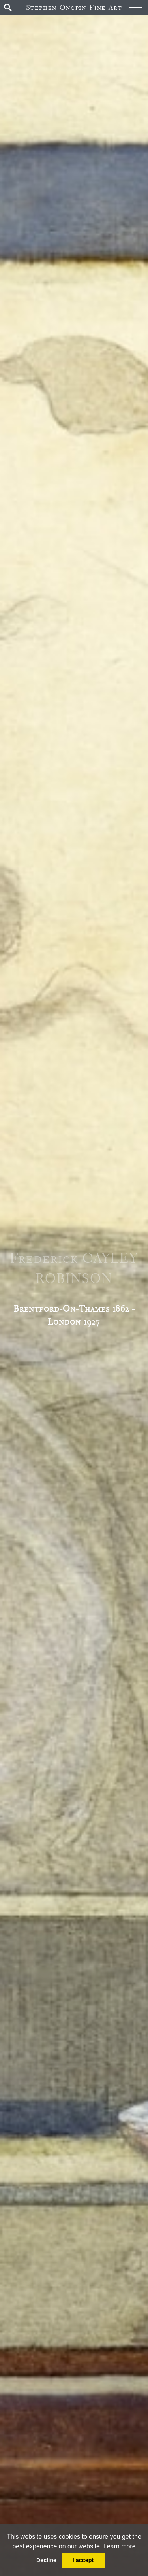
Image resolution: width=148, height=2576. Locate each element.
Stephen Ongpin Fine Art (74, 7)
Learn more (119, 2546)
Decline (46, 2560)
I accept (83, 2560)
